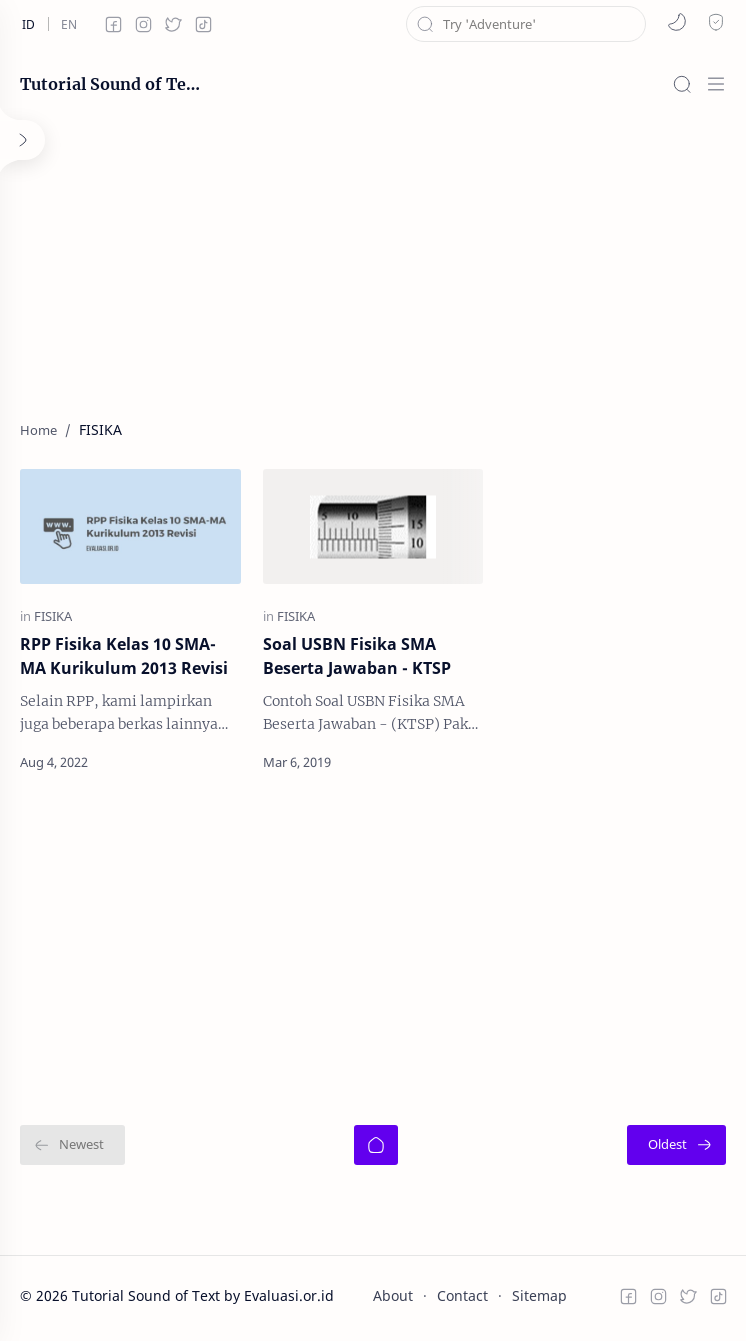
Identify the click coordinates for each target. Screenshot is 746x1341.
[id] (28, 24)
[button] (677, 22)
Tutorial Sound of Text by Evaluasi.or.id (110, 84)
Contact (462, 1295)
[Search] (682, 84)
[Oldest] (676, 1145)
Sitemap (539, 1295)
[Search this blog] (526, 24)
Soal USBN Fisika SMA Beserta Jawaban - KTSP (357, 656)
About (393, 1295)
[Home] (376, 1145)
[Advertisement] (373, 260)
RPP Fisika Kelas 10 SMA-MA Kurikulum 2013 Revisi (124, 656)
